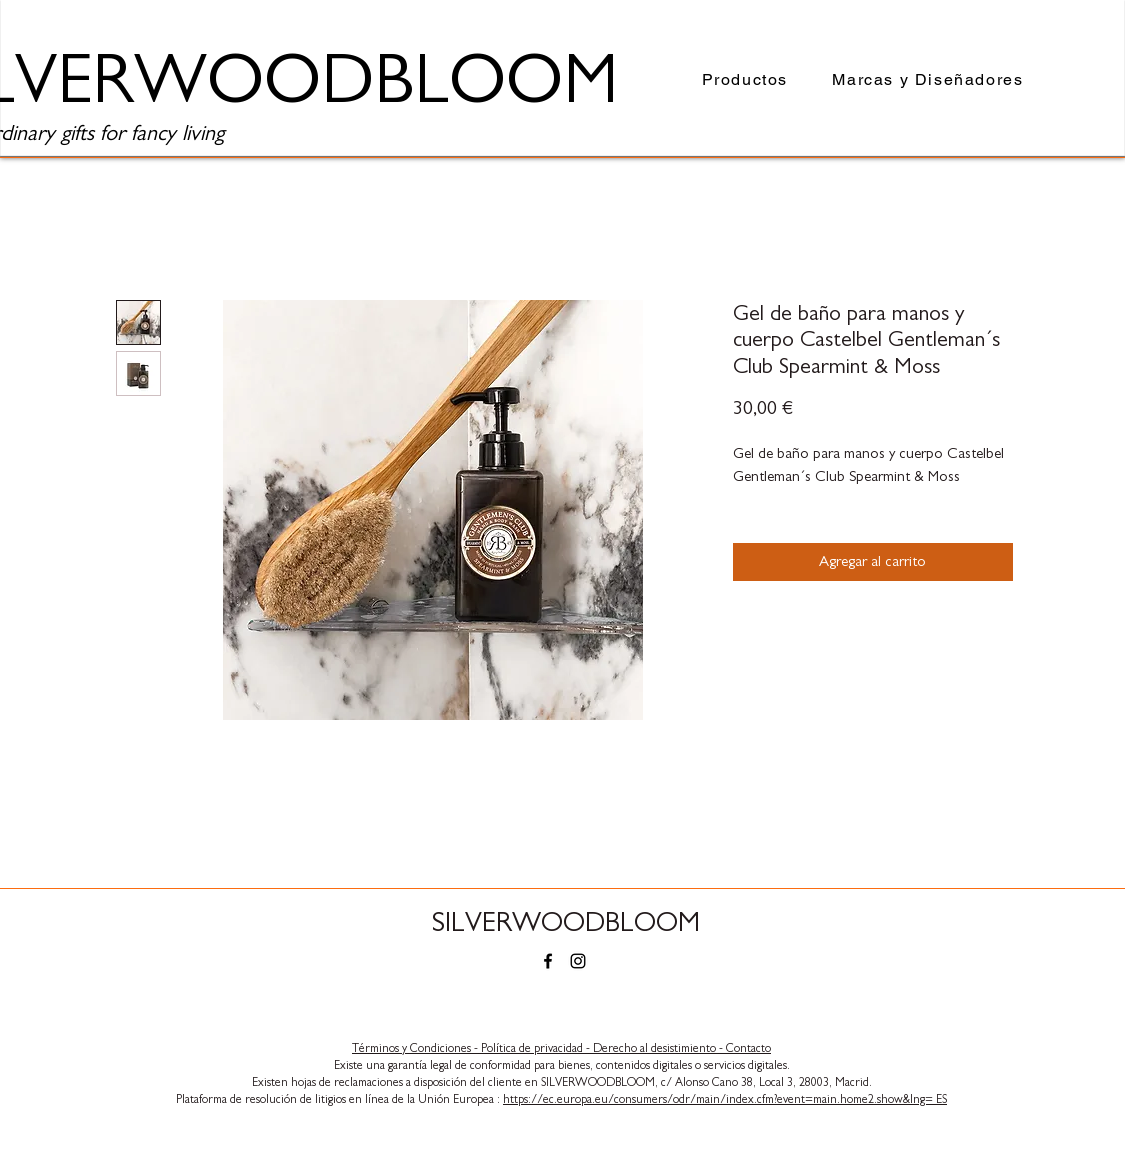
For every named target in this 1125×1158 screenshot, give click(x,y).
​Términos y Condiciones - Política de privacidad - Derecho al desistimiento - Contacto (561, 1048)
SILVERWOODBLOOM (566, 923)
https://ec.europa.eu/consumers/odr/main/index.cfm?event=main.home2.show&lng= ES (725, 1099)
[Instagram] (578, 961)
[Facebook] (548, 961)
